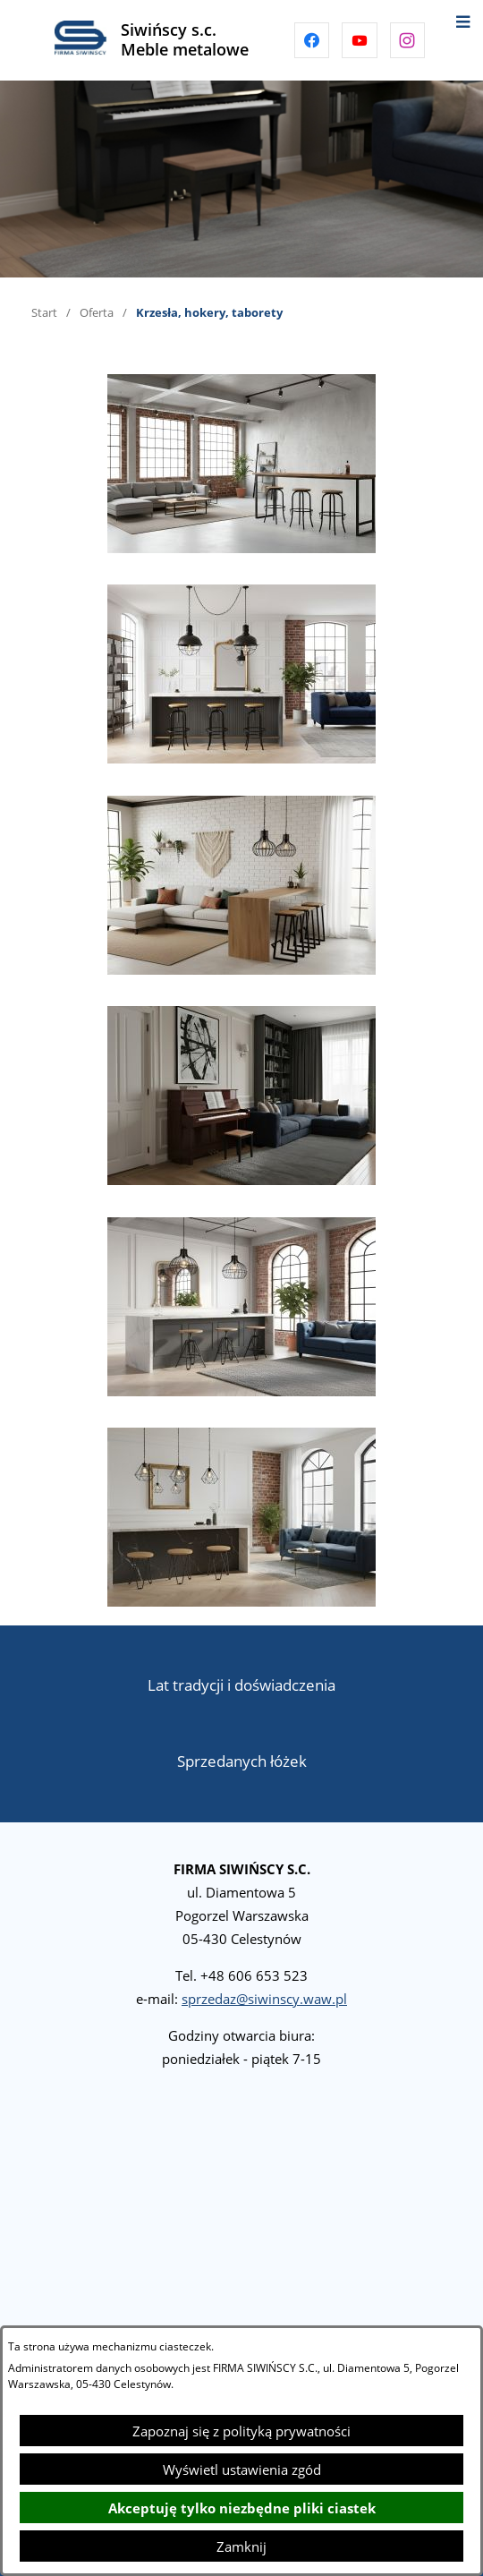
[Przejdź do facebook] (312, 40)
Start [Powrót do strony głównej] (44, 312)
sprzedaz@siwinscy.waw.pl (264, 1999)
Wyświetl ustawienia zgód (242, 2469)
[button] (241, 548)
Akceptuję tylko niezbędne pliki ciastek (242, 2508)
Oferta (97, 312)
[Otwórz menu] (463, 20)
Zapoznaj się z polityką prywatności (241, 2431)
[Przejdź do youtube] (360, 40)
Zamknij (241, 2546)
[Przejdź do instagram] (408, 40)
